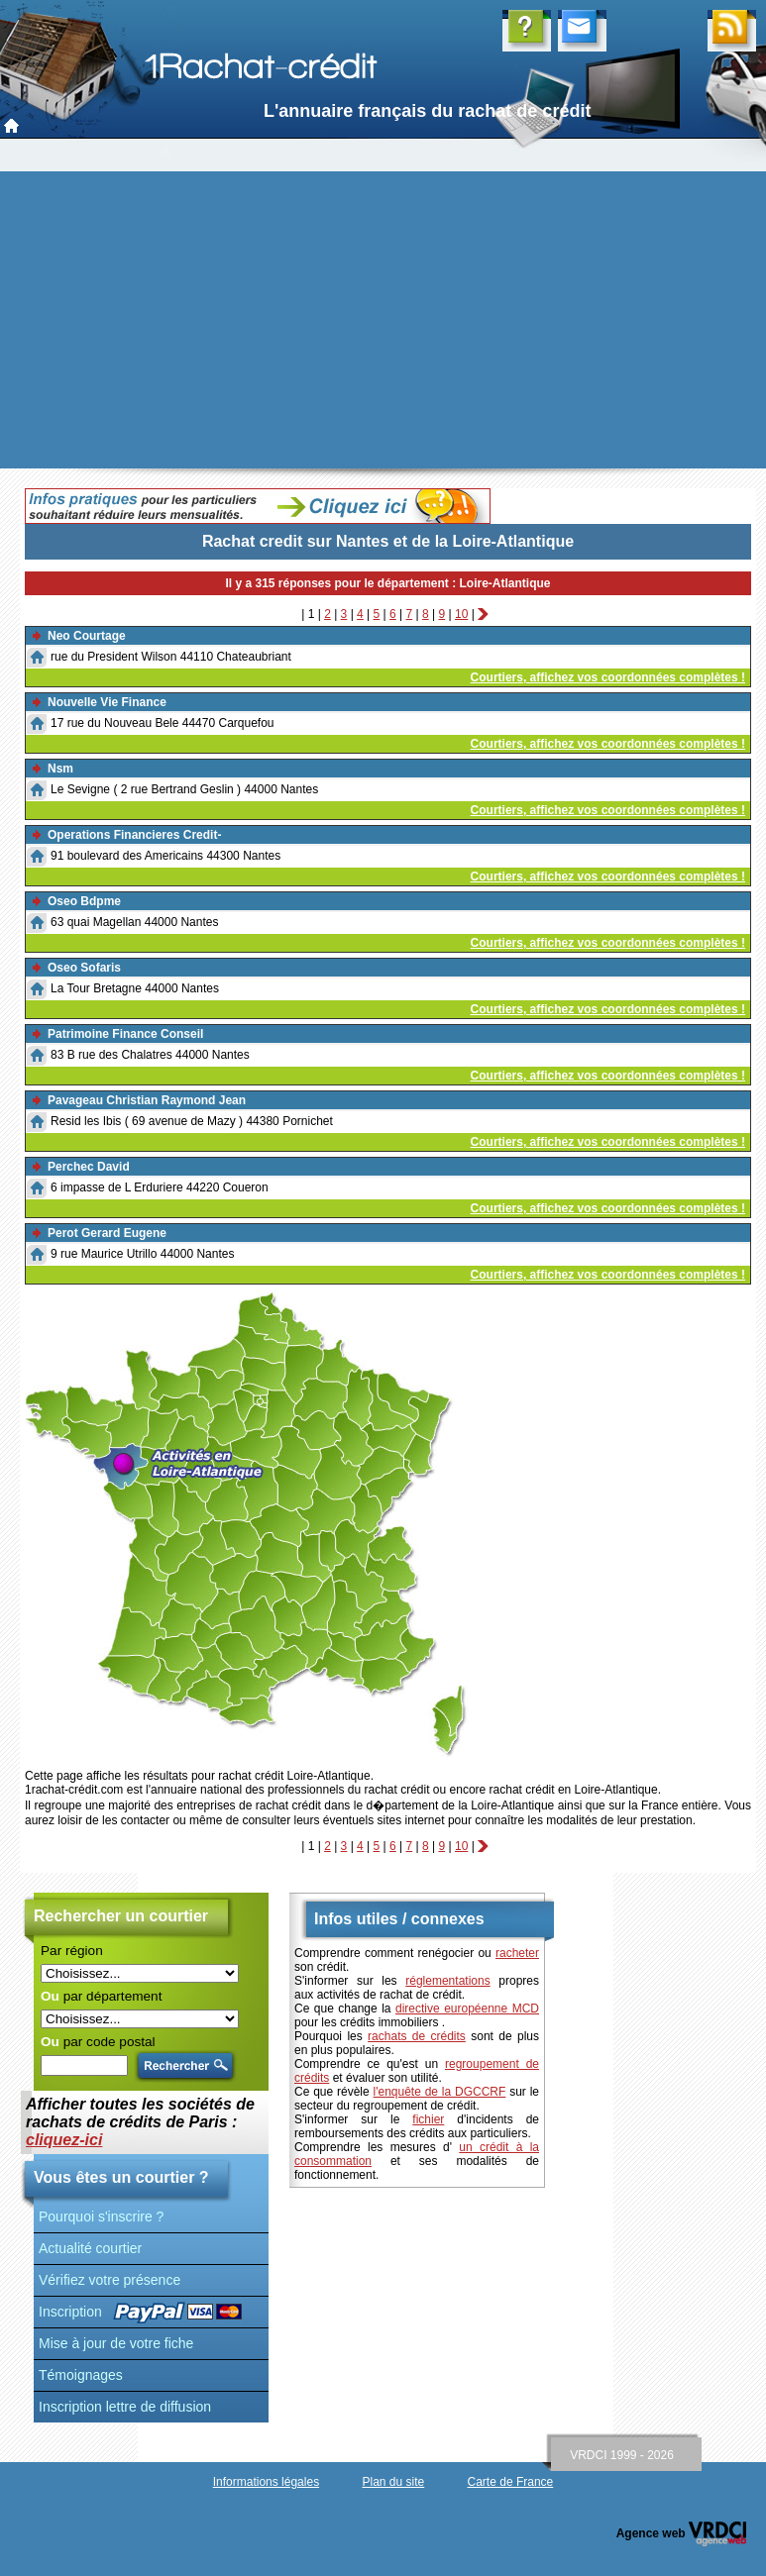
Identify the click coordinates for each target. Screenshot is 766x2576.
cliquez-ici (64, 2139)
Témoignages (81, 2375)
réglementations (447, 1981)
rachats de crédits (417, 2036)
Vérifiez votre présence (109, 2280)
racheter (517, 1953)
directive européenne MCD (467, 2008)
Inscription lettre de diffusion (125, 2407)
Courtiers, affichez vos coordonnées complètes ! (608, 677)
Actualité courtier (90, 2248)
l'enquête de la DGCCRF (440, 2092)
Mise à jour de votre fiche (116, 2343)
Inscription (70, 2311)
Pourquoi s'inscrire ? (101, 2216)
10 (461, 614)
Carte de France (511, 2482)
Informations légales (266, 2482)
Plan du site (393, 2482)
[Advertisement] (383, 320)
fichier (428, 2119)
